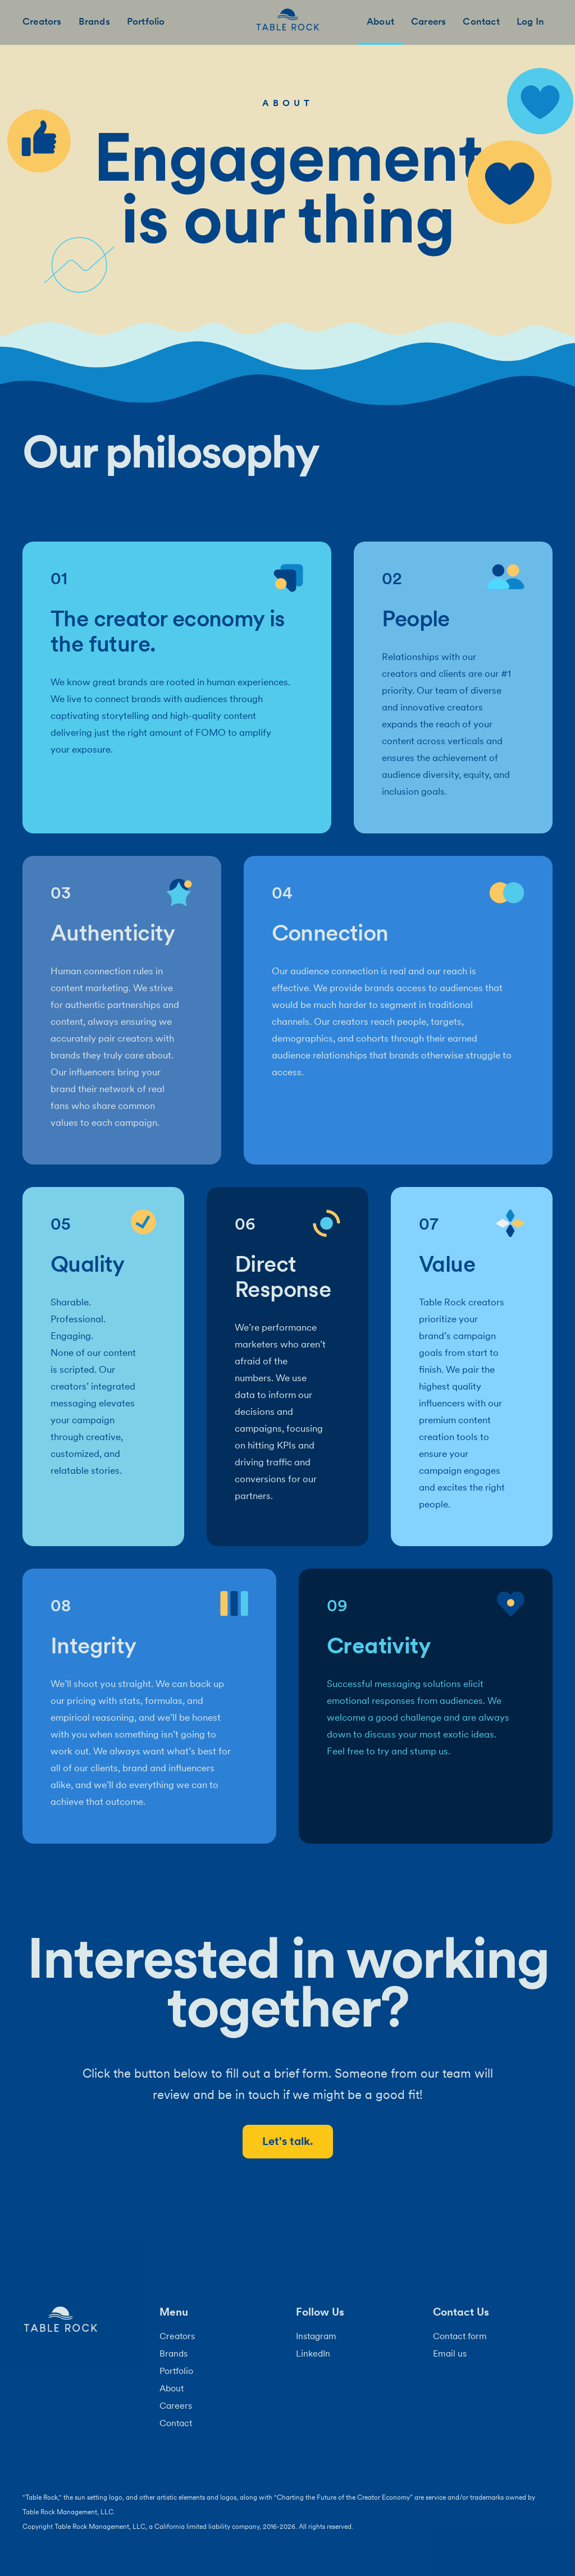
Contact (481, 21)
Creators (42, 21)
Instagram (316, 2335)
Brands (94, 21)
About (380, 21)
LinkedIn (313, 2353)
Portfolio (146, 21)
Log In (530, 21)
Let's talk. (287, 2141)
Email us (450, 2353)
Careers (428, 21)
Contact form (460, 2335)
